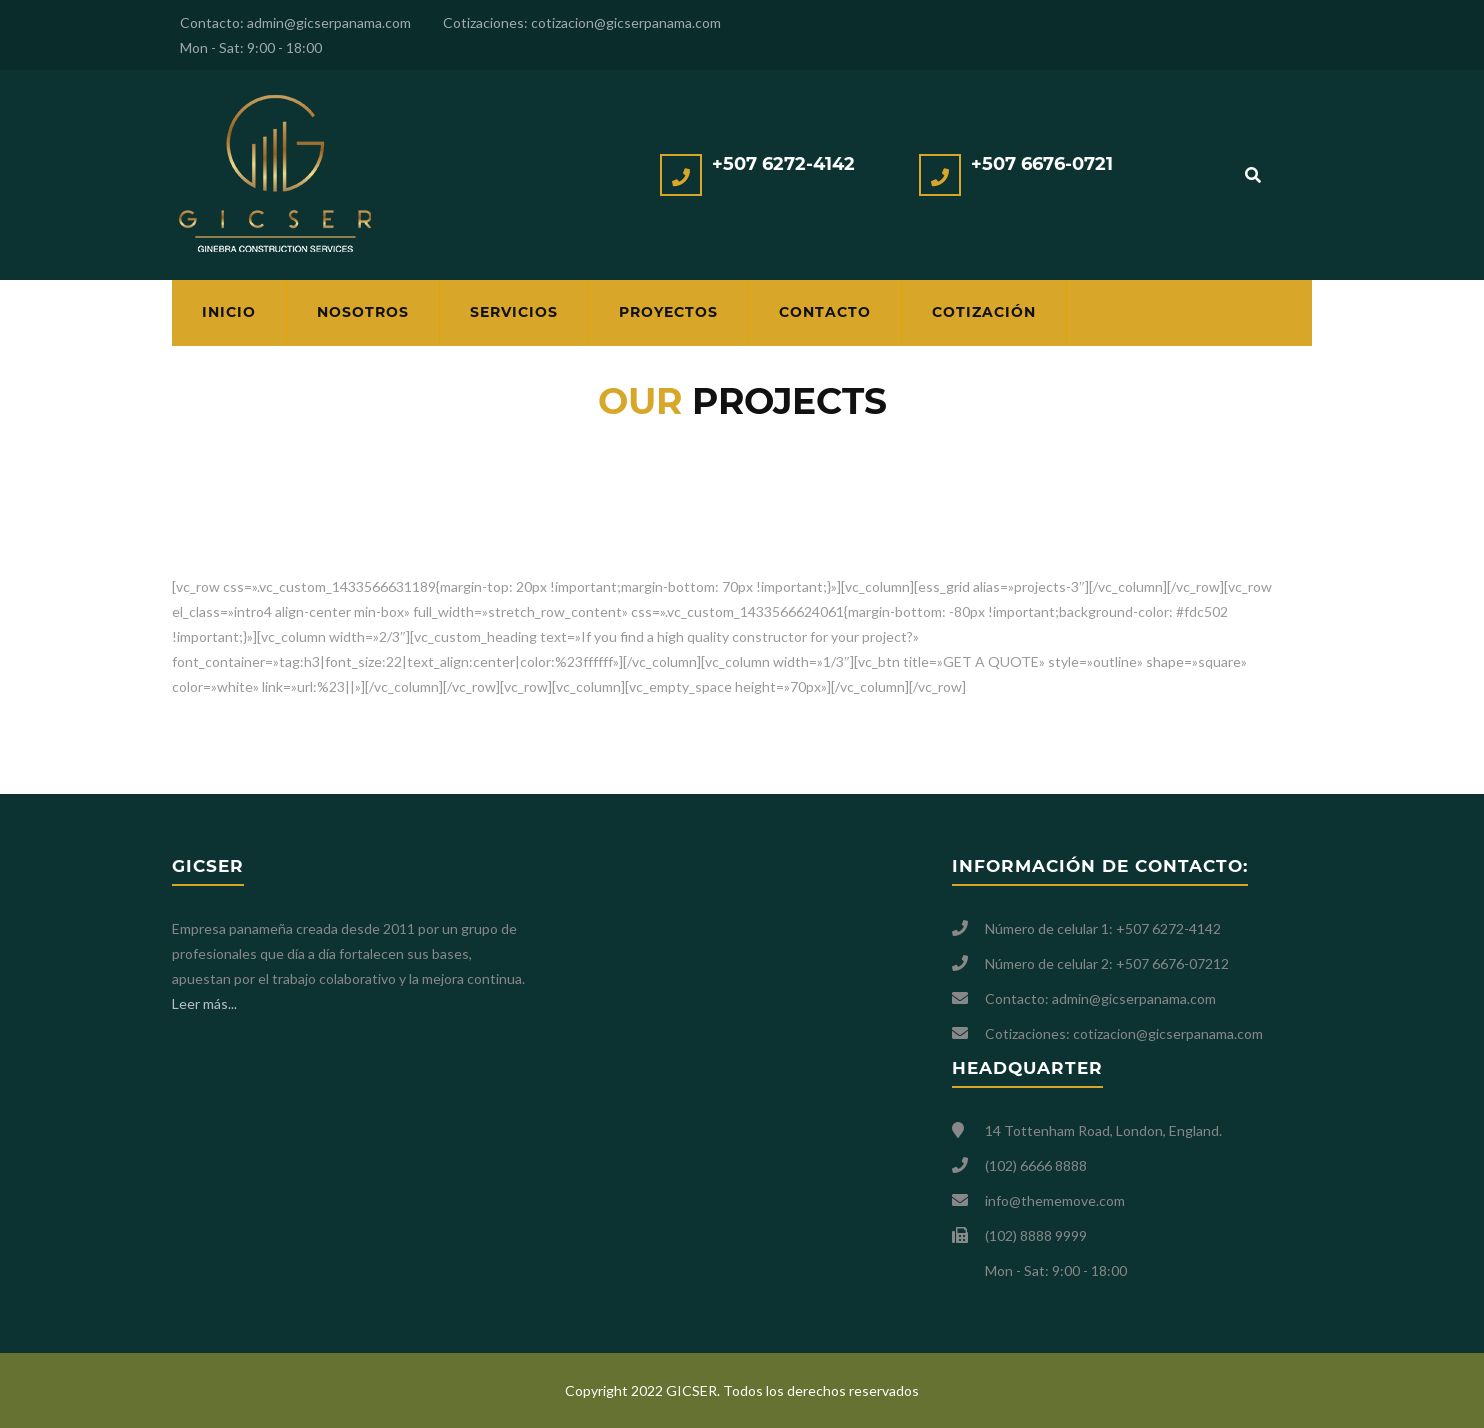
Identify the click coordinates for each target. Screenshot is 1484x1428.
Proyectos (668, 312)
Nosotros (363, 312)
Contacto (825, 312)
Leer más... (204, 1003)
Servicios (514, 312)
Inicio (229, 312)
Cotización (984, 312)
